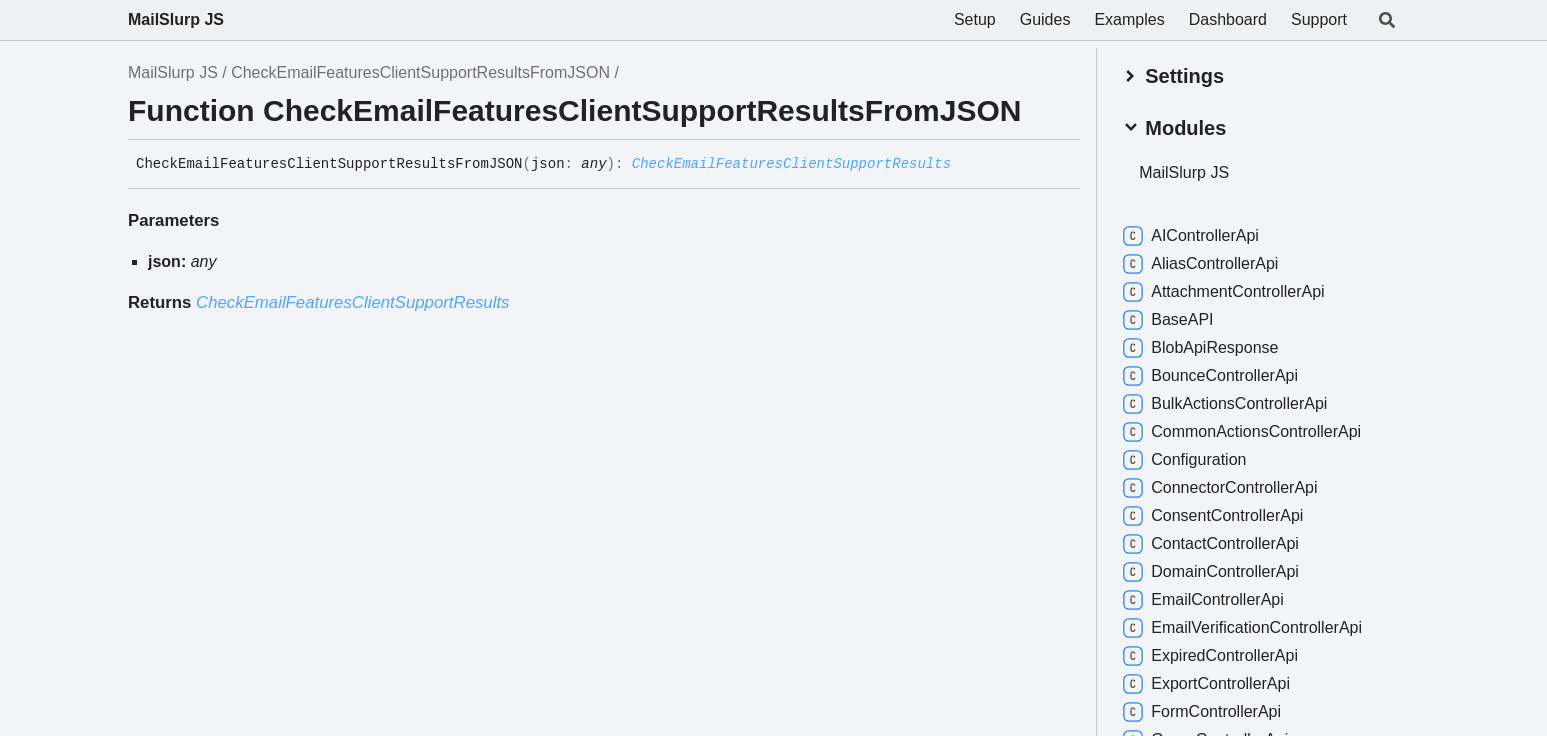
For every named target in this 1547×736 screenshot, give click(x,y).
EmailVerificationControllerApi (1242, 628)
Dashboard (1228, 19)
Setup (975, 19)
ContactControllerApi (1211, 544)
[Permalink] (966, 165)
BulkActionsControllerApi (1225, 404)
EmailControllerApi (1203, 600)
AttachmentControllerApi (1223, 292)
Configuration (1184, 460)
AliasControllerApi (1200, 264)
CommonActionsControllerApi (1242, 432)
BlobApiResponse (1200, 348)
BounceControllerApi (1210, 376)
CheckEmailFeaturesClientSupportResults (791, 164)
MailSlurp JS (176, 19)
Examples (1129, 19)
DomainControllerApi (1211, 572)
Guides (1045, 19)
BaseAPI (1168, 320)
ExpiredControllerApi (1210, 656)
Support (1319, 19)
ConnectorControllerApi (1220, 488)
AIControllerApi (1191, 236)
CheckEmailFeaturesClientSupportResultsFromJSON (420, 72)
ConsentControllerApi (1213, 516)
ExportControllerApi (1206, 684)
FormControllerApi (1202, 712)
